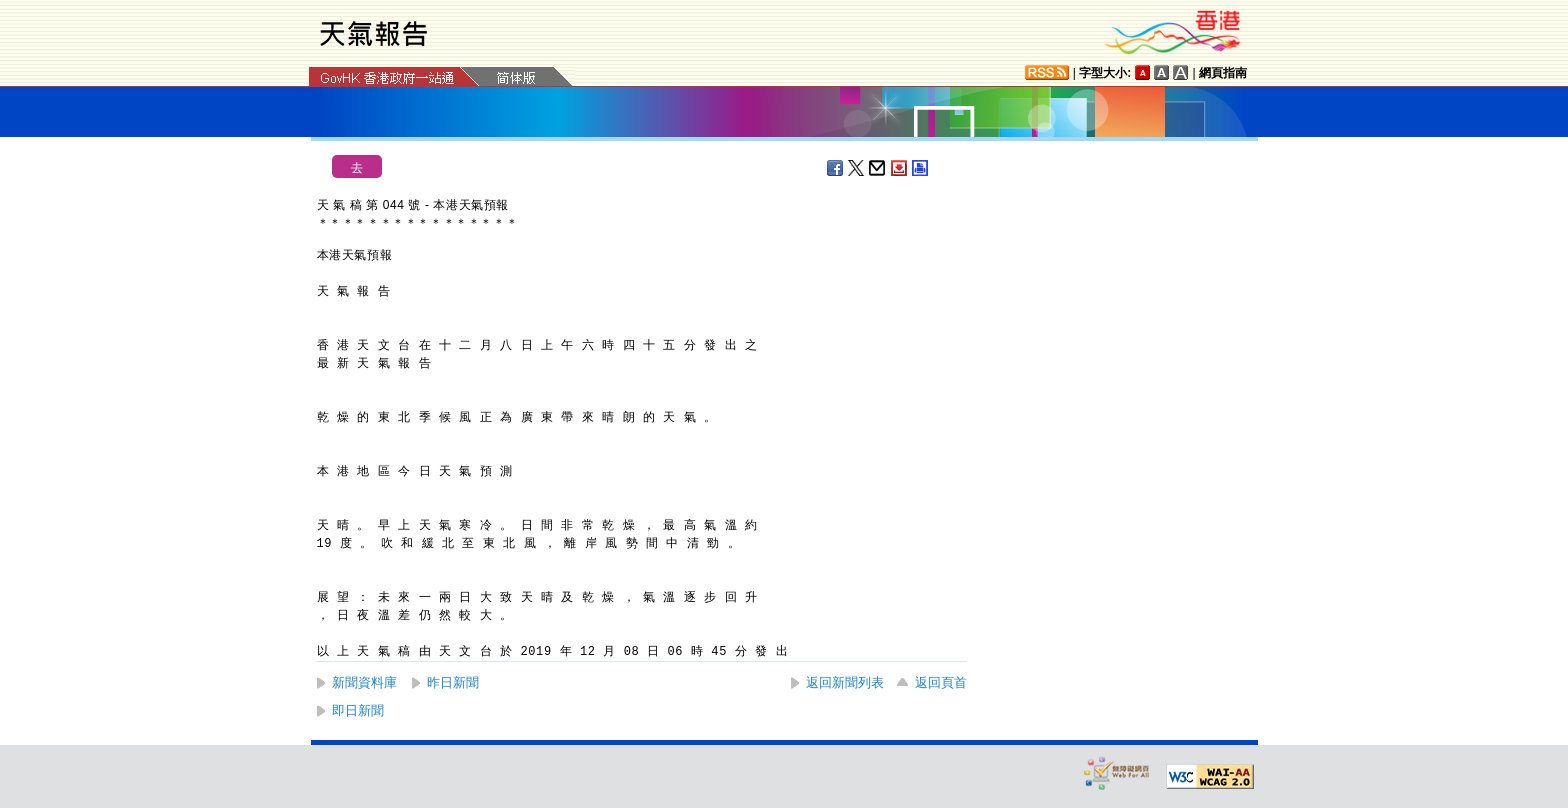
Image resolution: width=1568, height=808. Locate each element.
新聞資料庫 (364, 682)
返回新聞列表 (845, 682)
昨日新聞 (453, 682)
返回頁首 (941, 682)
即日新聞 (358, 710)
